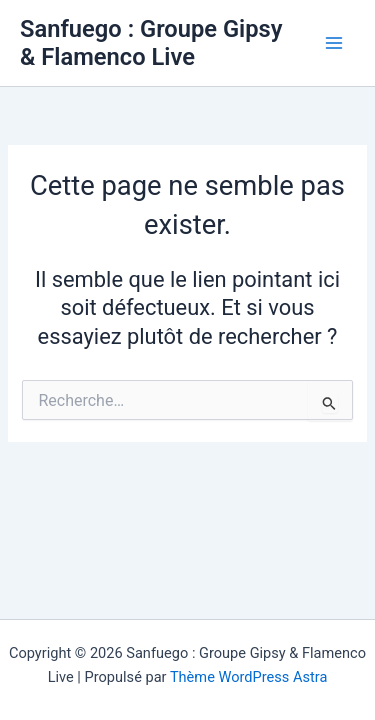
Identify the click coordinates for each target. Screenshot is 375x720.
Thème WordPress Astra (248, 677)
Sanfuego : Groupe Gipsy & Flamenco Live (151, 43)
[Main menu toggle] (334, 43)
